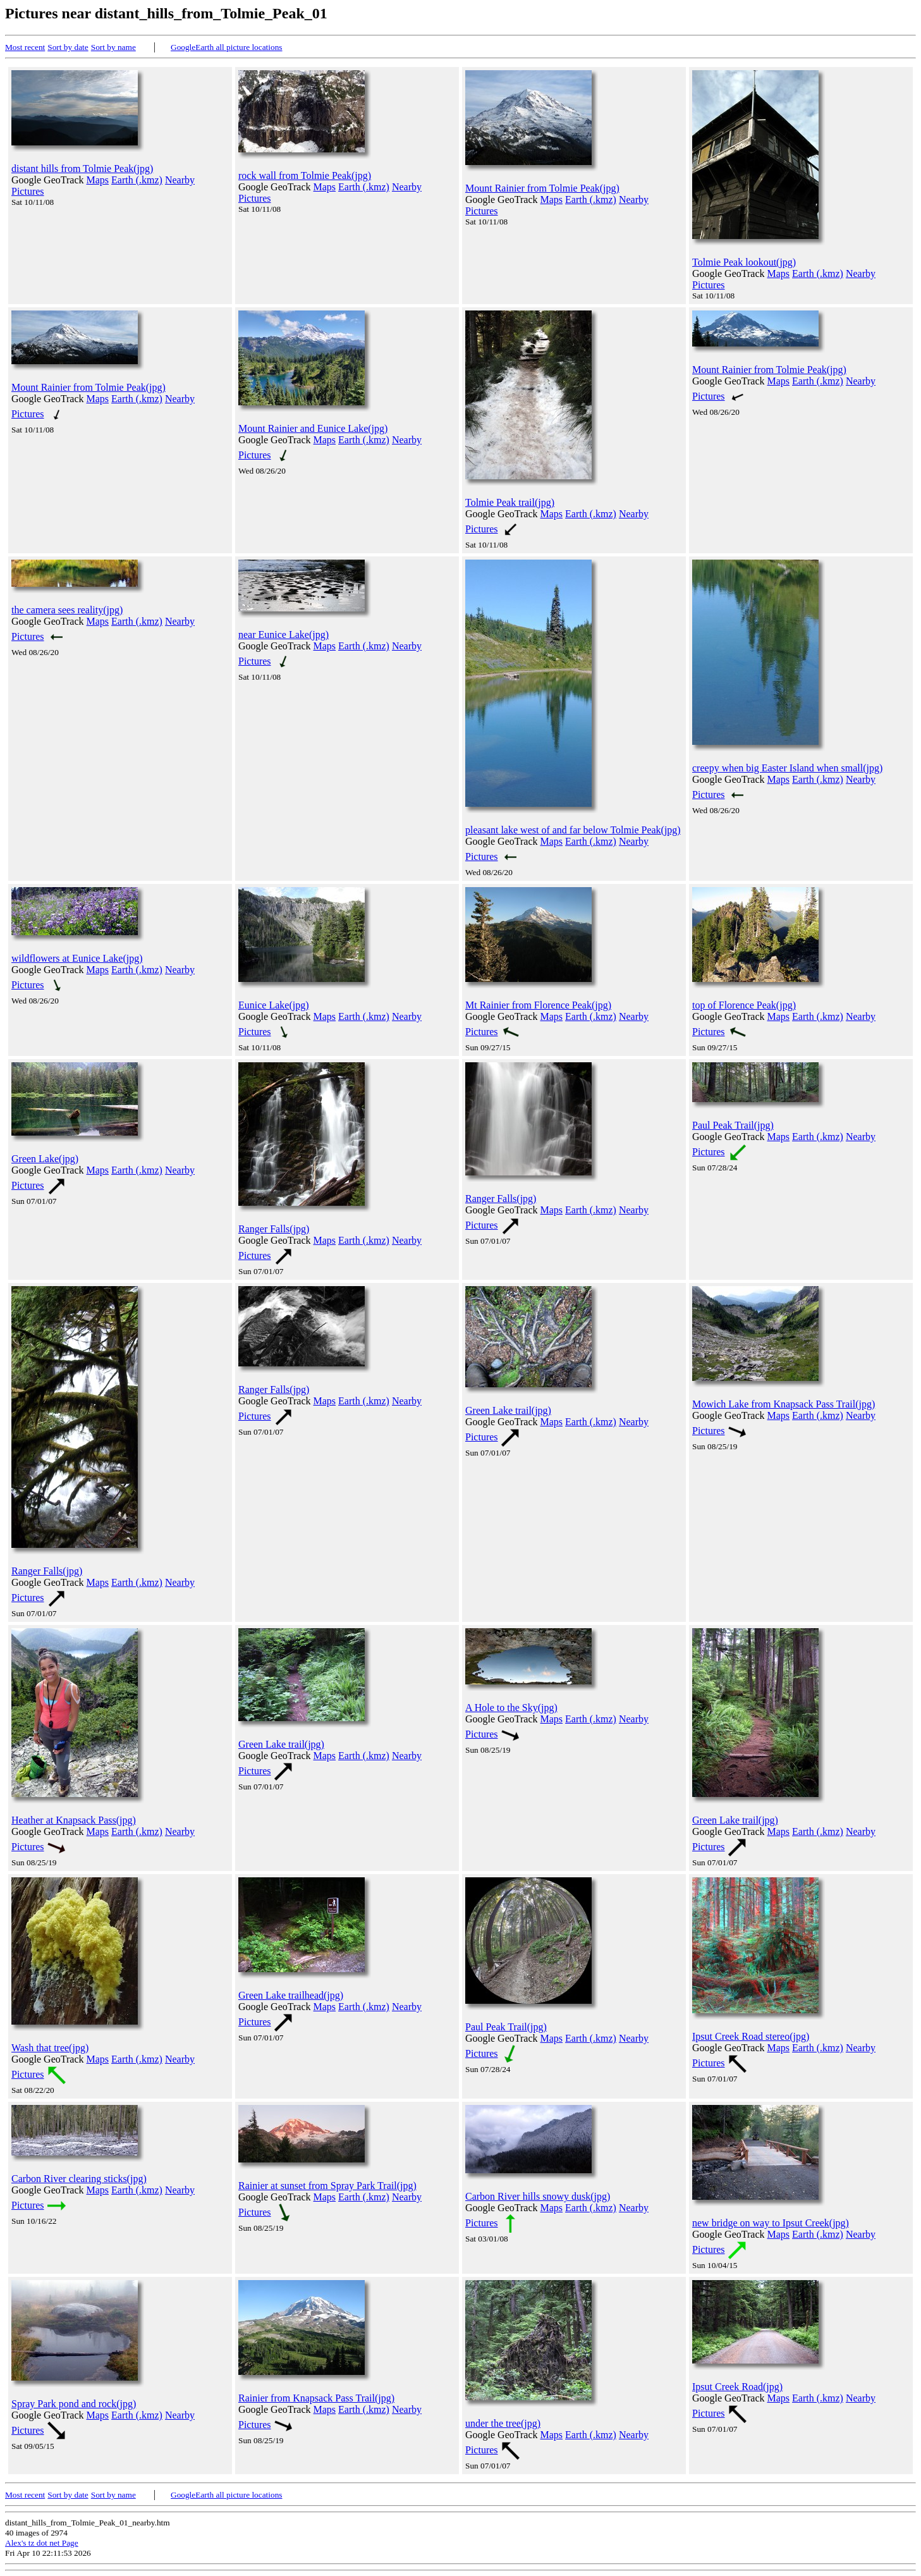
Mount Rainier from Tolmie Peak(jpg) (542, 188)
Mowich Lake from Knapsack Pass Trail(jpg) (783, 1404)
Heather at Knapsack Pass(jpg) (73, 1820)
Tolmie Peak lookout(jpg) (744, 262)
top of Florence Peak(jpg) (744, 1005)
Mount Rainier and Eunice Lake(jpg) (312, 428)
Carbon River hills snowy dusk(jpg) (537, 2196)
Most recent (25, 47)
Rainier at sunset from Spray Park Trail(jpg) (327, 2185)
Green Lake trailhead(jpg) (290, 1995)
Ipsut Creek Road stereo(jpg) (750, 2036)
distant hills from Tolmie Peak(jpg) (82, 168)
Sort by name (113, 47)
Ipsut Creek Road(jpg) (737, 2386)
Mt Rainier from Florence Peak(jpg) (538, 1005)
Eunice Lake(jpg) (273, 1005)
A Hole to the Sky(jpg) (511, 1707)
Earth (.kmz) (136, 180)
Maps (98, 180)
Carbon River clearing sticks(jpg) (79, 2178)
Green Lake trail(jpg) (508, 1410)
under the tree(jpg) (502, 2423)
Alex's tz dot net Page (41, 2543)
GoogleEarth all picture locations (227, 47)
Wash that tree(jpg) (49, 2047)
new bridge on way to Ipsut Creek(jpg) (770, 2222)
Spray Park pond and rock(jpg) (73, 2403)
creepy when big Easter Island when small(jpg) (787, 768)
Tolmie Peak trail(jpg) (509, 502)
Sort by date (67, 47)
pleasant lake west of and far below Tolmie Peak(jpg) (573, 830)
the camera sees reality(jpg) (67, 609)
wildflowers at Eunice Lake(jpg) (76, 958)
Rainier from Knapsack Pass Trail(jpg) (316, 2398)
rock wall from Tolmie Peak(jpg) (304, 175)
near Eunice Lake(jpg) (283, 634)
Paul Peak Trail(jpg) (733, 1125)
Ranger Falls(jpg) (273, 1229)
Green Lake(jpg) (44, 1158)
